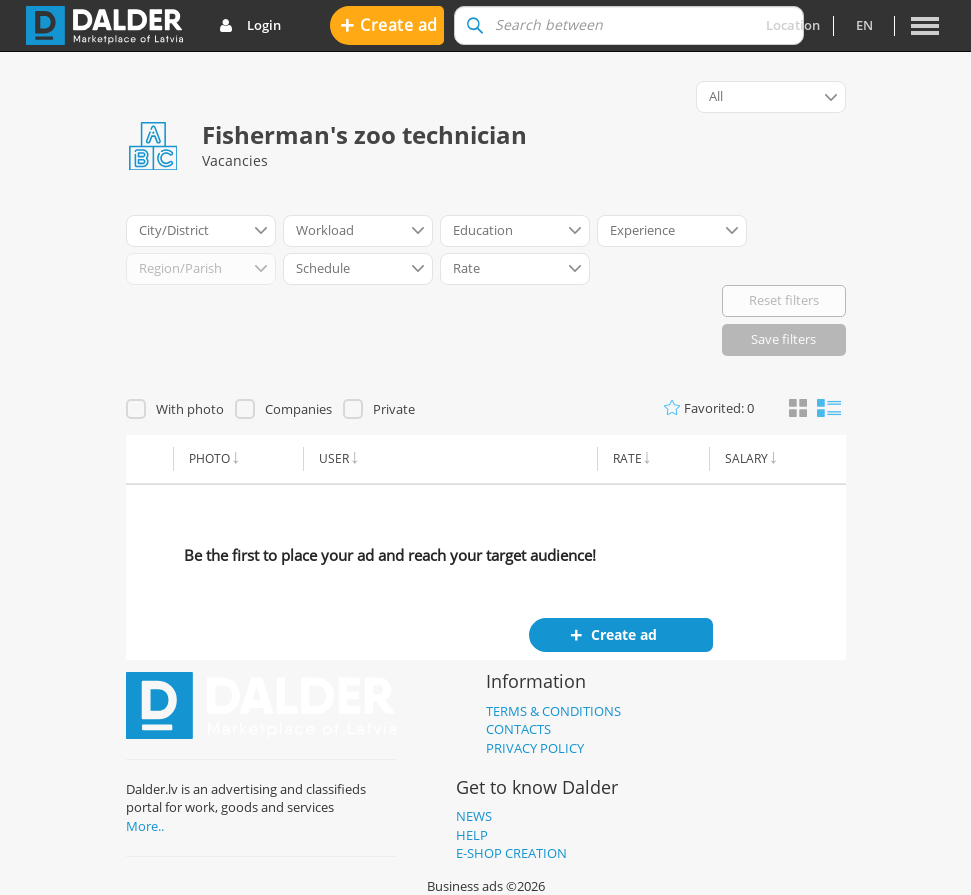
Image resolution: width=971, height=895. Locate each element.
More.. (145, 826)
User (334, 458)
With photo (190, 409)
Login (250, 26)
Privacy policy (535, 748)
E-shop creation (511, 853)
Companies (298, 409)
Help (472, 835)
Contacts (518, 729)
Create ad (389, 24)
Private (394, 409)
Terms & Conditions (553, 711)
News (474, 816)
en (864, 25)
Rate (627, 458)
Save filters (783, 339)
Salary (746, 458)
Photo (209, 458)
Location (793, 25)
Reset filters (784, 300)
